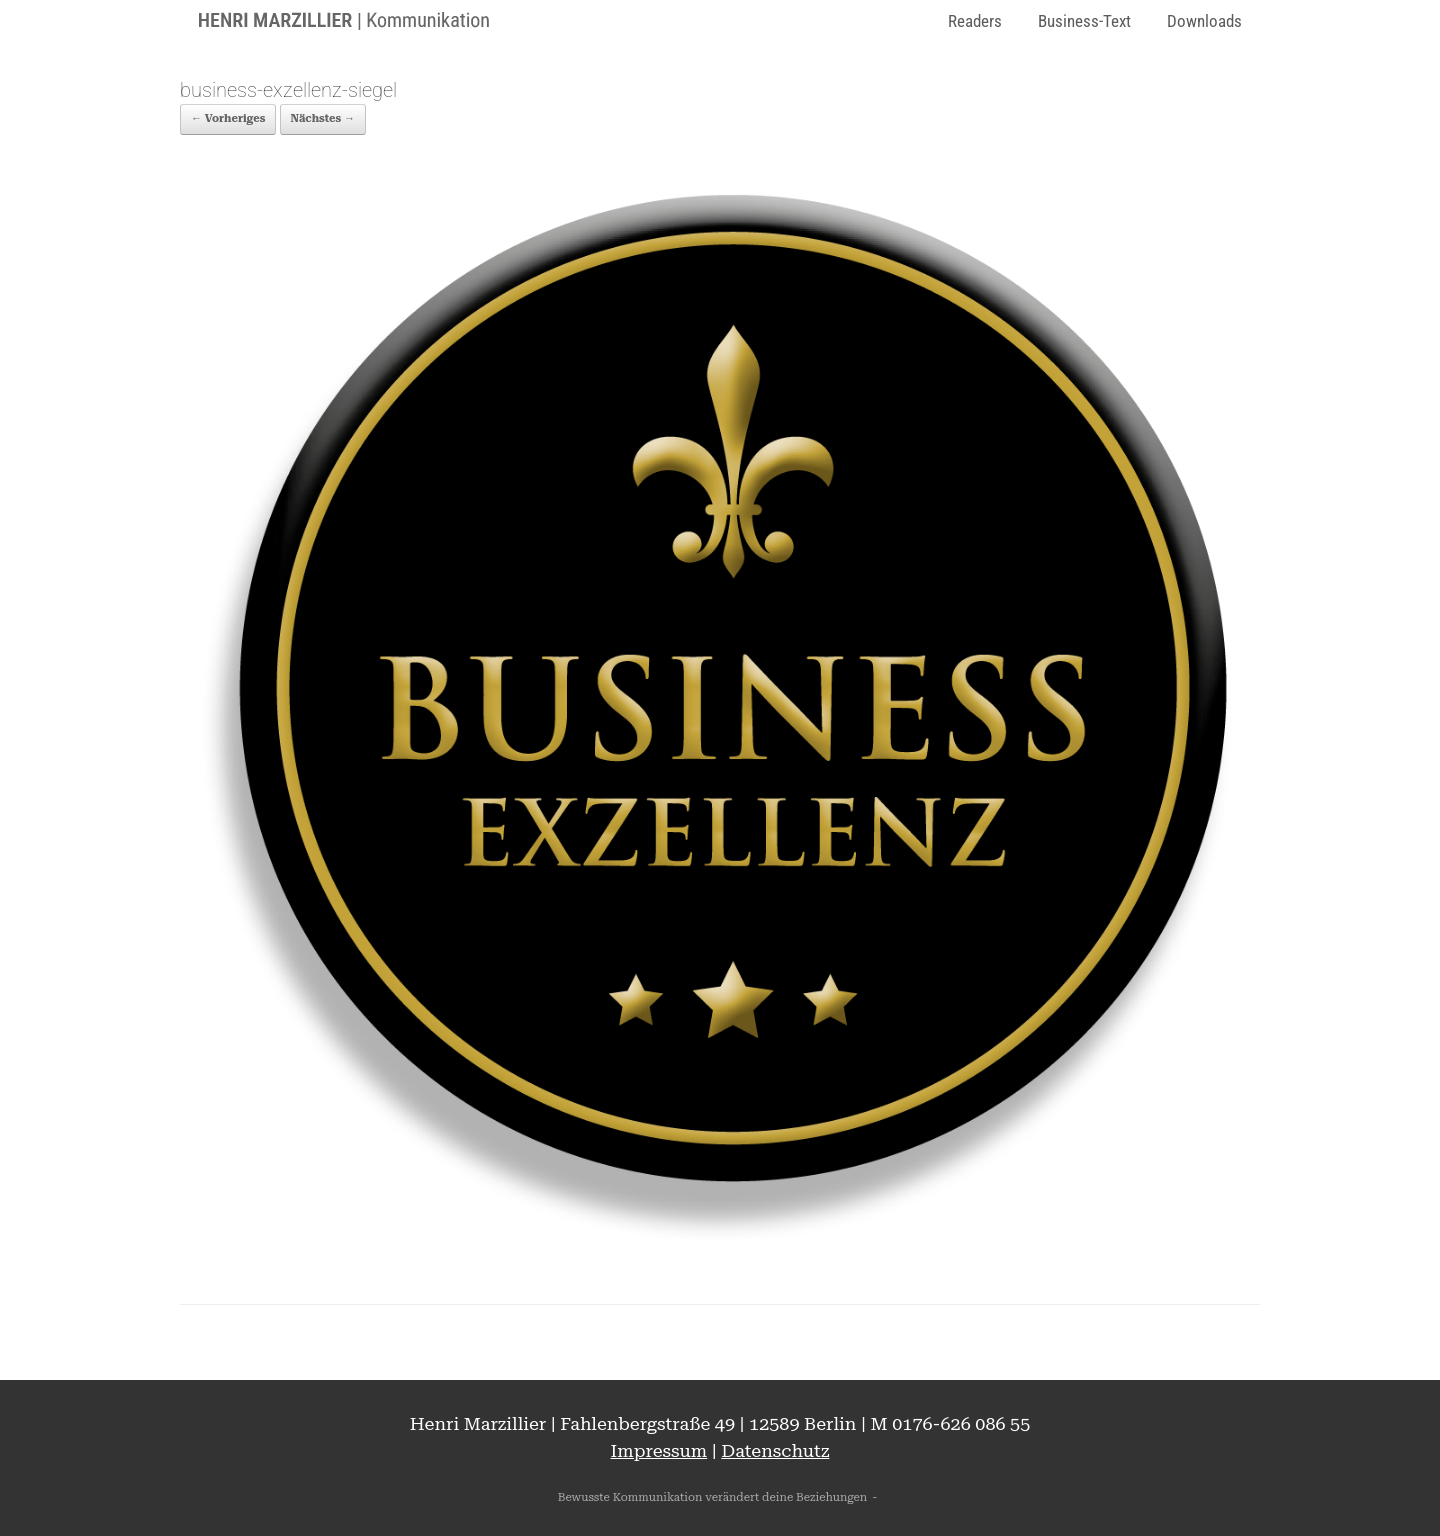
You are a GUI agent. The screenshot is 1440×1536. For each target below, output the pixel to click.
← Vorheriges (228, 118)
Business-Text (1084, 21)
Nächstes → (323, 118)
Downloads (1204, 21)
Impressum (659, 1450)
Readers (975, 21)
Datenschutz (775, 1450)
